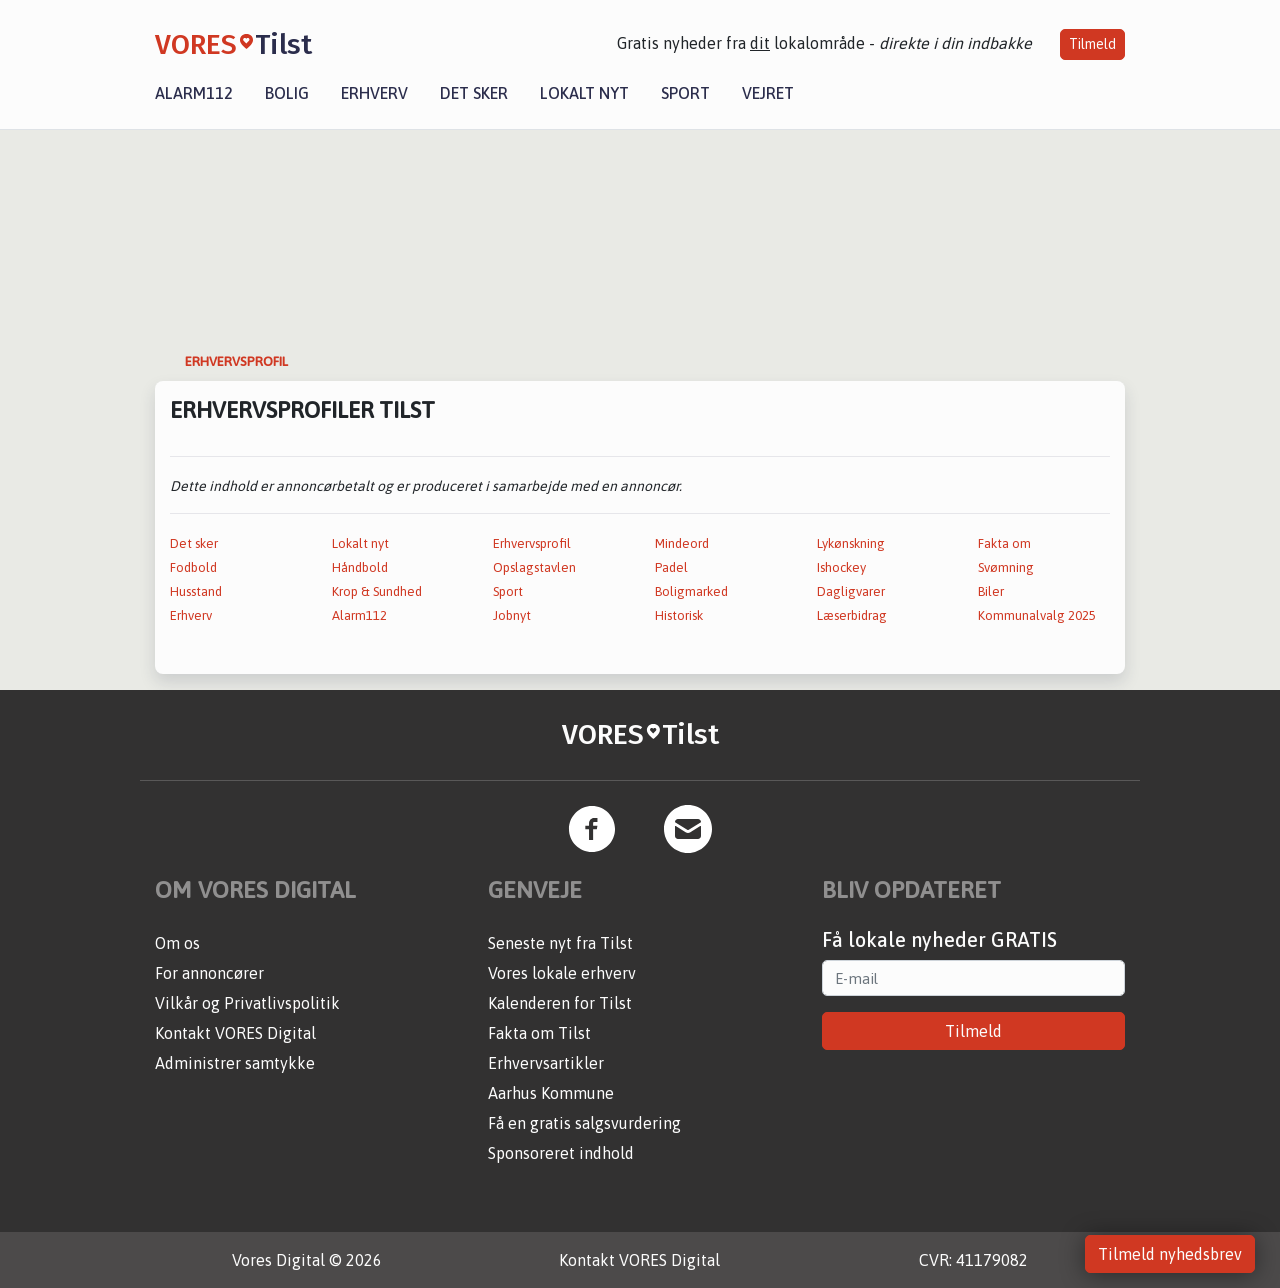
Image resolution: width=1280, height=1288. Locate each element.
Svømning (1006, 567)
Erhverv (374, 93)
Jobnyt (512, 615)
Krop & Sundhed (377, 591)
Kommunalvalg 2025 (1037, 615)
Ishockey (841, 567)
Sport (685, 93)
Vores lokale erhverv (562, 973)
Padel (671, 567)
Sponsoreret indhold (561, 1153)
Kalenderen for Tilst (560, 1003)
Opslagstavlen (534, 567)
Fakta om (1004, 543)
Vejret (768, 93)
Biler (991, 591)
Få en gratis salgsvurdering (584, 1123)
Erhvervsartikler (546, 1063)
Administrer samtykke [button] (235, 1063)
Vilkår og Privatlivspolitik (247, 1003)
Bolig (287, 93)
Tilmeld (1092, 44)
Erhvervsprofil (532, 543)
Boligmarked (691, 591)
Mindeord (682, 543)
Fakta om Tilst (539, 1033)
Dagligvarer (851, 591)
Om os (177, 943)
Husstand (196, 591)
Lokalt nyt (584, 93)
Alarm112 (194, 93)
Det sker (474, 93)
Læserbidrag (852, 615)
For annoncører (209, 973)
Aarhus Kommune (551, 1093)
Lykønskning (851, 543)
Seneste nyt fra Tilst (560, 943)
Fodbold (193, 567)
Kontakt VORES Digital (235, 1033)
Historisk (679, 615)
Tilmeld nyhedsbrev (1170, 1254)
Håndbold (360, 567)
